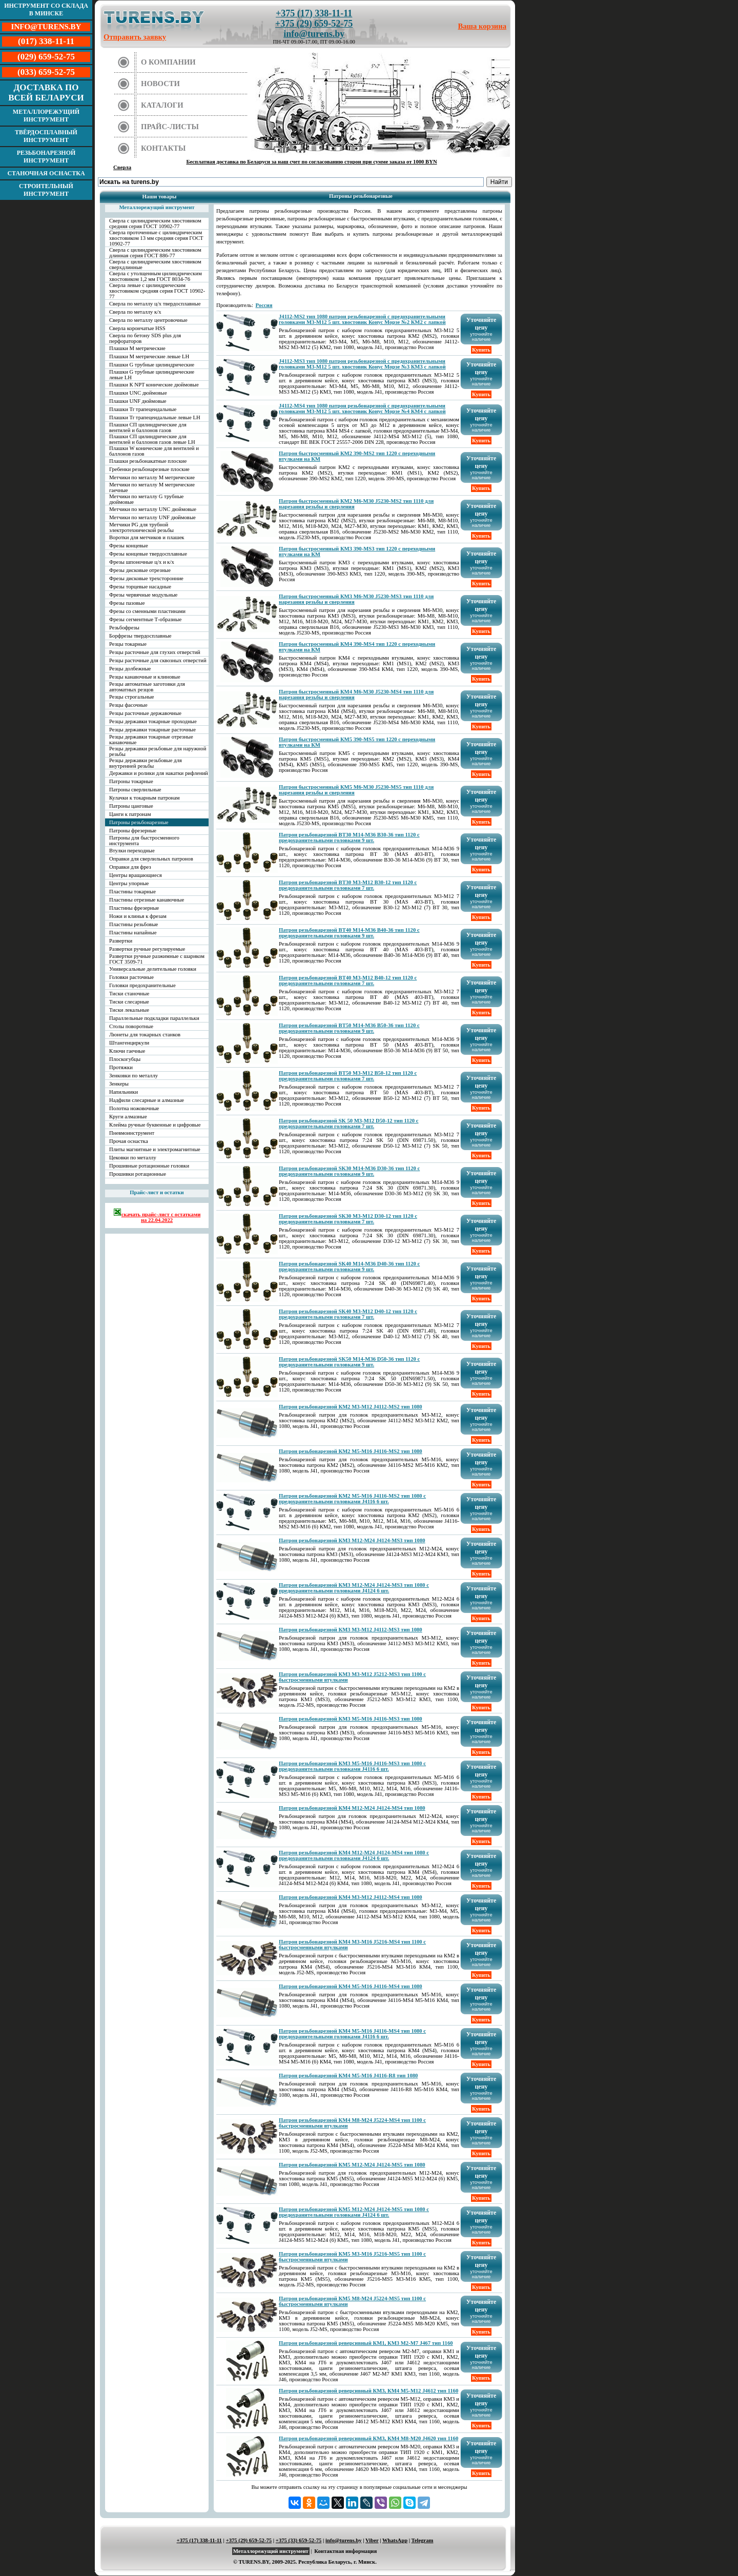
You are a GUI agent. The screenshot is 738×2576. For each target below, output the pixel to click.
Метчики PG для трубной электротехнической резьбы (141, 527)
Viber (371, 2540)
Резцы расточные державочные (145, 713)
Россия (264, 305)
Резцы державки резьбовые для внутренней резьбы (145, 763)
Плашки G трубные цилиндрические (151, 364)
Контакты (163, 148)
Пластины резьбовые (133, 924)
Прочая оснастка (128, 1141)
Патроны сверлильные (135, 789)
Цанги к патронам (130, 814)
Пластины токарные (132, 891)
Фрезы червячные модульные (143, 595)
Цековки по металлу (132, 1157)
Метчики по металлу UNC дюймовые (152, 509)
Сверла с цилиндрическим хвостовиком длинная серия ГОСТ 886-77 (155, 252)
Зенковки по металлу (133, 1075)
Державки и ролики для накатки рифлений (158, 773)
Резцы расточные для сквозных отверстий (158, 660)
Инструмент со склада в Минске (46, 9)
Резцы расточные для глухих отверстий (154, 652)
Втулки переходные (132, 850)
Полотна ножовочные (134, 1108)
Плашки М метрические (137, 348)
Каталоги (162, 105)
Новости (160, 83)
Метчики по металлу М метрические (152, 477)
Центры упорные (129, 883)
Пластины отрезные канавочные (146, 900)
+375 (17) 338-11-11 (314, 13)
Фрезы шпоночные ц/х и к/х (141, 562)
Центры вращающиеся (135, 875)
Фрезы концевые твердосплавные (148, 554)
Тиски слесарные (129, 1002)
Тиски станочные (129, 993)
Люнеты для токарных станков (144, 1034)
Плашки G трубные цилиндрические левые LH (151, 374)
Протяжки (121, 1067)
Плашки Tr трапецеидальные (142, 409)
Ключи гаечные (127, 1051)
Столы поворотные (131, 1026)
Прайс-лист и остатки (157, 1192)
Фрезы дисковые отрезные (140, 570)
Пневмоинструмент (131, 1133)
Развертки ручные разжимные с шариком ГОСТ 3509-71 (156, 959)
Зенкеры (119, 1084)
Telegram (423, 2540)
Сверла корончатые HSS (137, 328)
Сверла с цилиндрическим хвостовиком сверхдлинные (155, 264)
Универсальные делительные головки (152, 969)
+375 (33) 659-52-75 (299, 2540)
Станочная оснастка (46, 173)
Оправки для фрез (130, 867)
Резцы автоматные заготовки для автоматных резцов (147, 686)
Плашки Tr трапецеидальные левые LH (154, 417)
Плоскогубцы (124, 1059)
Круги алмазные (128, 1116)
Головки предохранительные (142, 985)
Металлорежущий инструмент (46, 115)
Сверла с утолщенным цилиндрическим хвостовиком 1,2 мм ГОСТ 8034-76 (155, 276)
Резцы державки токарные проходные (153, 721)
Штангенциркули (129, 1043)
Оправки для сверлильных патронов (151, 859)
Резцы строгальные (131, 697)
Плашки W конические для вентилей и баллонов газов (154, 451)
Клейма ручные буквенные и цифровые (155, 1125)
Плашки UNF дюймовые (138, 401)
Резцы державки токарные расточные (152, 729)
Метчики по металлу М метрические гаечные (152, 487)
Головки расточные (131, 977)
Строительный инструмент (46, 189)
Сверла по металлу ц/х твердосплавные (154, 303)
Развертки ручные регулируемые (147, 949)
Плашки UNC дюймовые (138, 393)
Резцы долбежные (130, 668)
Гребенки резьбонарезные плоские (149, 469)
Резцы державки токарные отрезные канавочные (151, 739)
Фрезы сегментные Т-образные (145, 619)
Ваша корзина (482, 26)
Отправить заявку (135, 37)
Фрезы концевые (128, 545)
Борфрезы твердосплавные (140, 636)
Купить (481, 350)
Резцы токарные (128, 644)
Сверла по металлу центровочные (148, 320)
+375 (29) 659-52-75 (314, 23)
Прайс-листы (170, 126)
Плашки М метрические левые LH (149, 356)
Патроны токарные (131, 781)
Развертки (120, 941)
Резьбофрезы (124, 627)
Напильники (123, 1092)
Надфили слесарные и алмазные (146, 1100)
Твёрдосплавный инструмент (46, 136)
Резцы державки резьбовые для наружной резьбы (157, 751)
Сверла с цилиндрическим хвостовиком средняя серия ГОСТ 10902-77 (155, 223)
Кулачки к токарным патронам (144, 798)
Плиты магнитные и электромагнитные (154, 1149)
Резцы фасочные (128, 705)
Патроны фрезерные (132, 830)
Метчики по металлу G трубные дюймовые (146, 499)
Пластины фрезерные (134, 908)
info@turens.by (313, 34)
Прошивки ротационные (137, 1174)
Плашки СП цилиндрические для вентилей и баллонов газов (148, 427)
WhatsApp (394, 2540)
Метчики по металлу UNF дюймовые (152, 517)
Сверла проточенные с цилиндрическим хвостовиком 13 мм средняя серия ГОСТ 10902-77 (156, 238)
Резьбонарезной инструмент (46, 156)
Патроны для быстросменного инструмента (144, 840)
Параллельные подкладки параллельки (154, 1018)
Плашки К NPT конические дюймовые (154, 384)
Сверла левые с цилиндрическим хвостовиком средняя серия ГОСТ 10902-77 (157, 290)
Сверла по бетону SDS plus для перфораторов (145, 338)
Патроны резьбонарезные (139, 822)
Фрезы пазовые (127, 603)
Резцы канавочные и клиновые (144, 677)
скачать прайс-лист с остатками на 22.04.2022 (157, 1215)
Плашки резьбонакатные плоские (148, 461)
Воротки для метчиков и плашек (146, 537)
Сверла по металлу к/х (135, 312)
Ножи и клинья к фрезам (138, 916)
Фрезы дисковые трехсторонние (146, 578)
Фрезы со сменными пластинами (147, 611)
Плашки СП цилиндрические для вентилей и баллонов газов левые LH (152, 439)
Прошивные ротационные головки (149, 1166)
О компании (168, 62)
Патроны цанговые (131, 806)
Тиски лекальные (129, 1010)
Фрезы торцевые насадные (140, 586)
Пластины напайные (132, 932)
